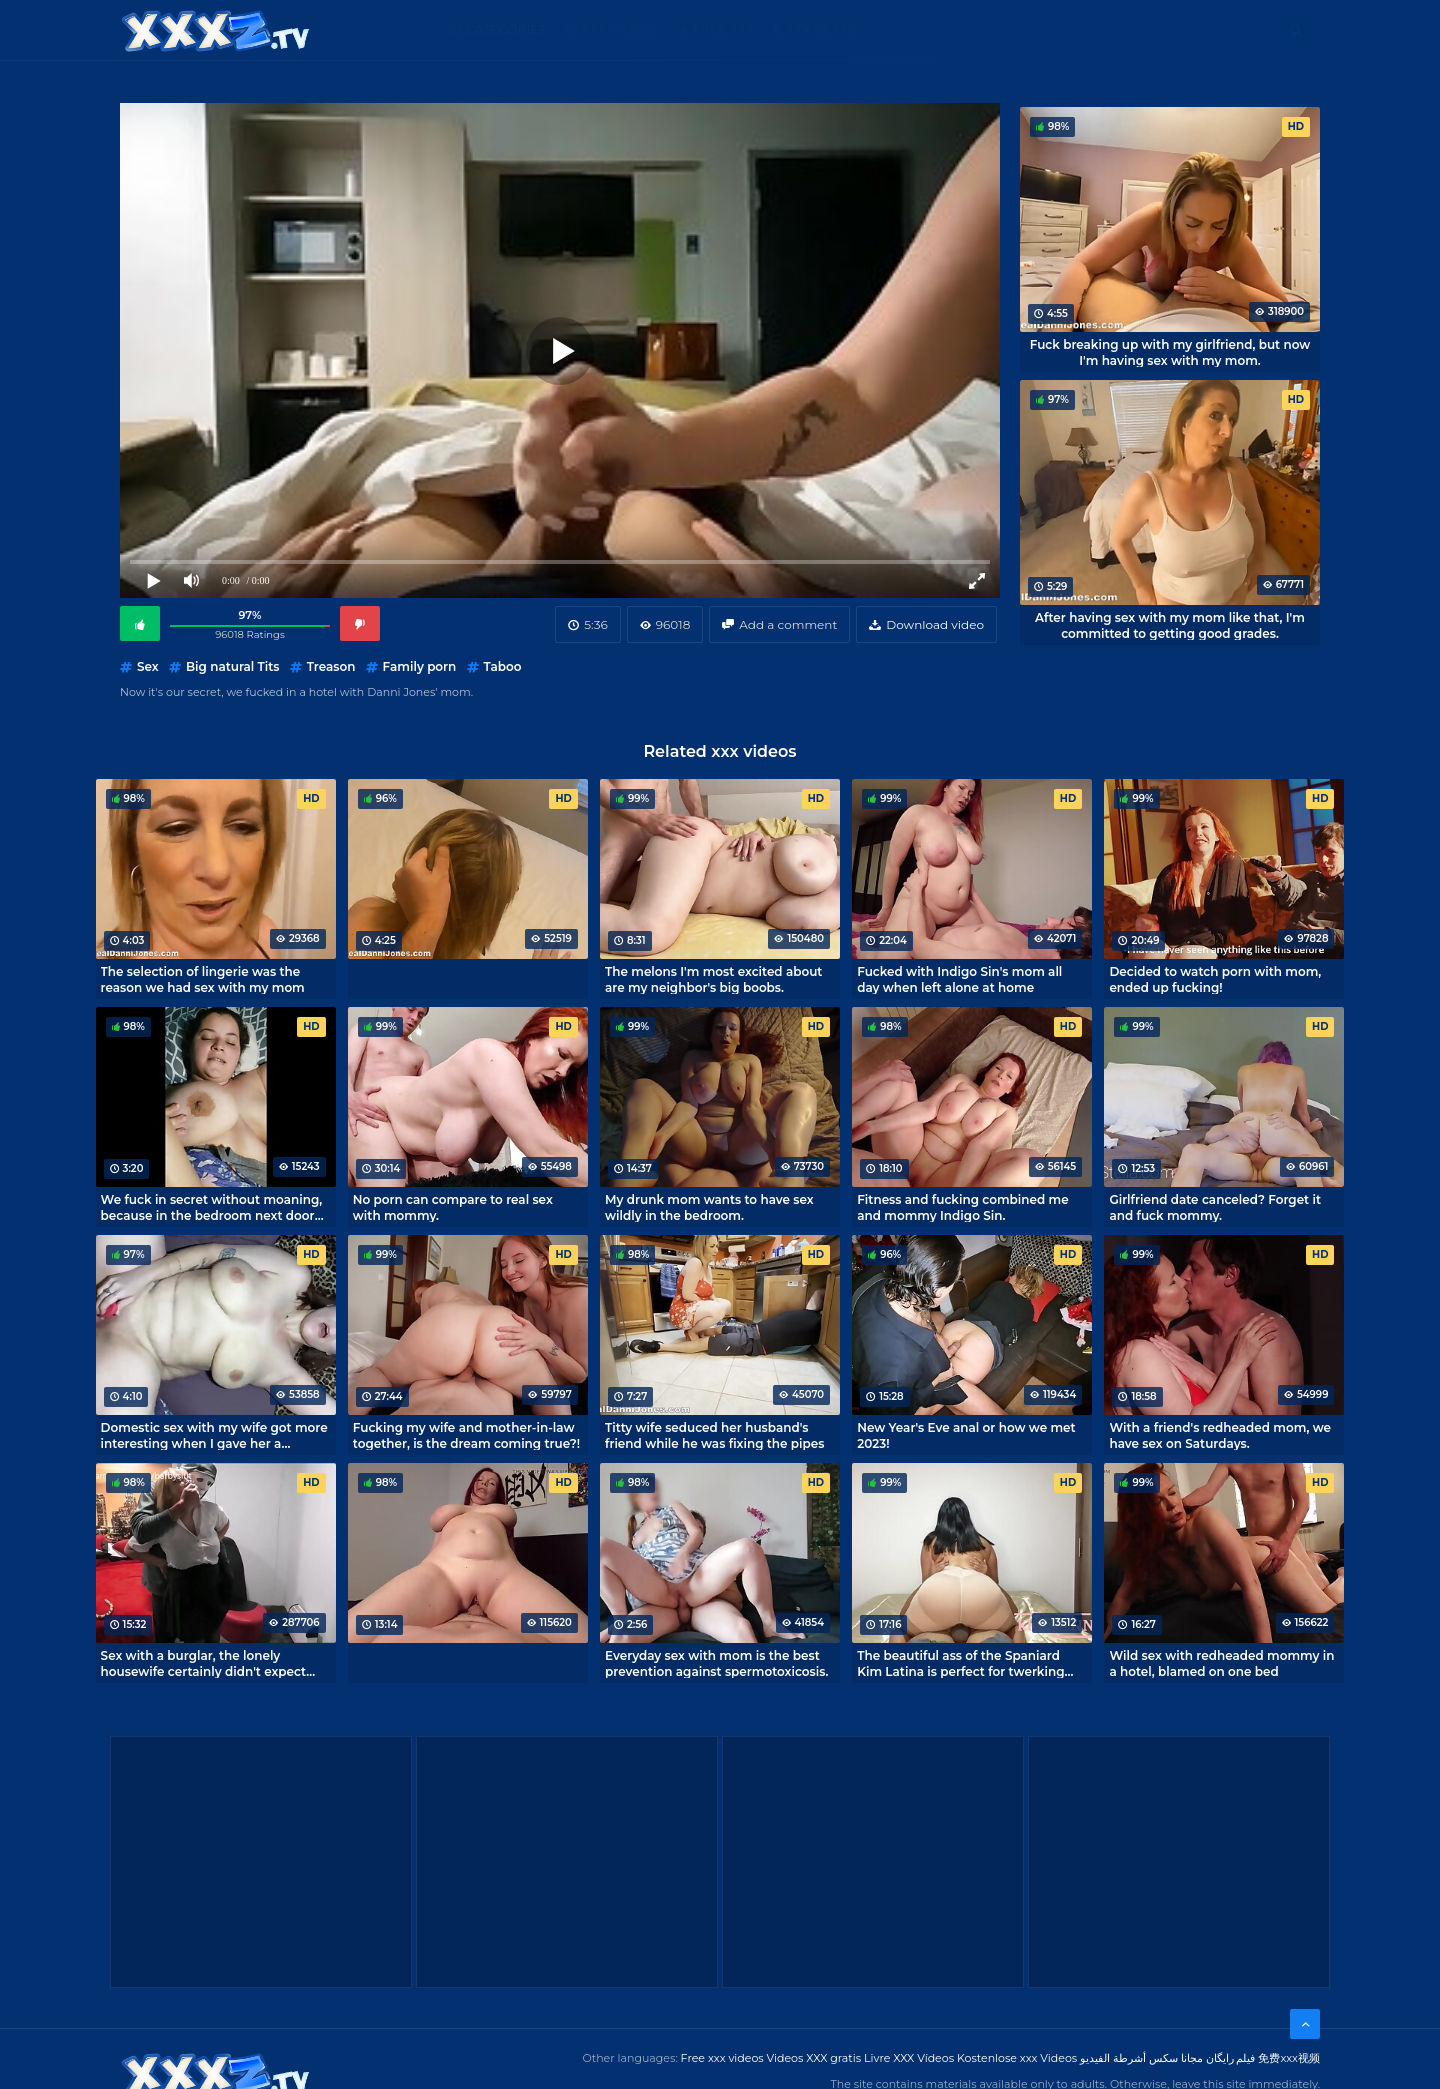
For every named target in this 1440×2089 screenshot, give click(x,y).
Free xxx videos (722, 2058)
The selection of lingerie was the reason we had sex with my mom (203, 979)
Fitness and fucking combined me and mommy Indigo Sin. (962, 1207)
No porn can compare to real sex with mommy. (453, 1207)
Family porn (420, 666)
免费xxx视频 (1289, 2058)
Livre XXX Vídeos (909, 2058)
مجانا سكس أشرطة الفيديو (1141, 2058)
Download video (935, 624)
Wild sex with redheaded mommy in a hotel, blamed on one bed (1221, 1663)
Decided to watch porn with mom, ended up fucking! (1215, 979)
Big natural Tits (233, 666)
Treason (331, 666)
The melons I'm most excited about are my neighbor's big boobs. (713, 979)
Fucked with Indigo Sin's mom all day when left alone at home (959, 979)
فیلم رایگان (1231, 2058)
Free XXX (723, 29)
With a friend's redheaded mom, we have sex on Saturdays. (1220, 1435)
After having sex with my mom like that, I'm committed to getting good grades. (1170, 625)
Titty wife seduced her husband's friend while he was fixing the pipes (714, 1435)
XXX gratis (822, 29)
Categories (506, 29)
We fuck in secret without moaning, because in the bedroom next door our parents (212, 1207)
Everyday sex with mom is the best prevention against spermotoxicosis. (716, 1663)
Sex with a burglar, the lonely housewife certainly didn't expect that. (204, 1663)
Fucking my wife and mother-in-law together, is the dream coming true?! (466, 1435)
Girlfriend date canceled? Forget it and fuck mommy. (1215, 1207)
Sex (148, 666)
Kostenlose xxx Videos (1017, 2058)
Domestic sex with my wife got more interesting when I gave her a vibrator (214, 1435)
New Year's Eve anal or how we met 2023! (966, 1435)
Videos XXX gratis (814, 2058)
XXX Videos (620, 29)
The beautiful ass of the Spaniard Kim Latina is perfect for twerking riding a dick (960, 1663)
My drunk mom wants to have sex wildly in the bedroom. (709, 1207)
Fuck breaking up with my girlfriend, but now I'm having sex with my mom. (1170, 352)
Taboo (503, 666)
